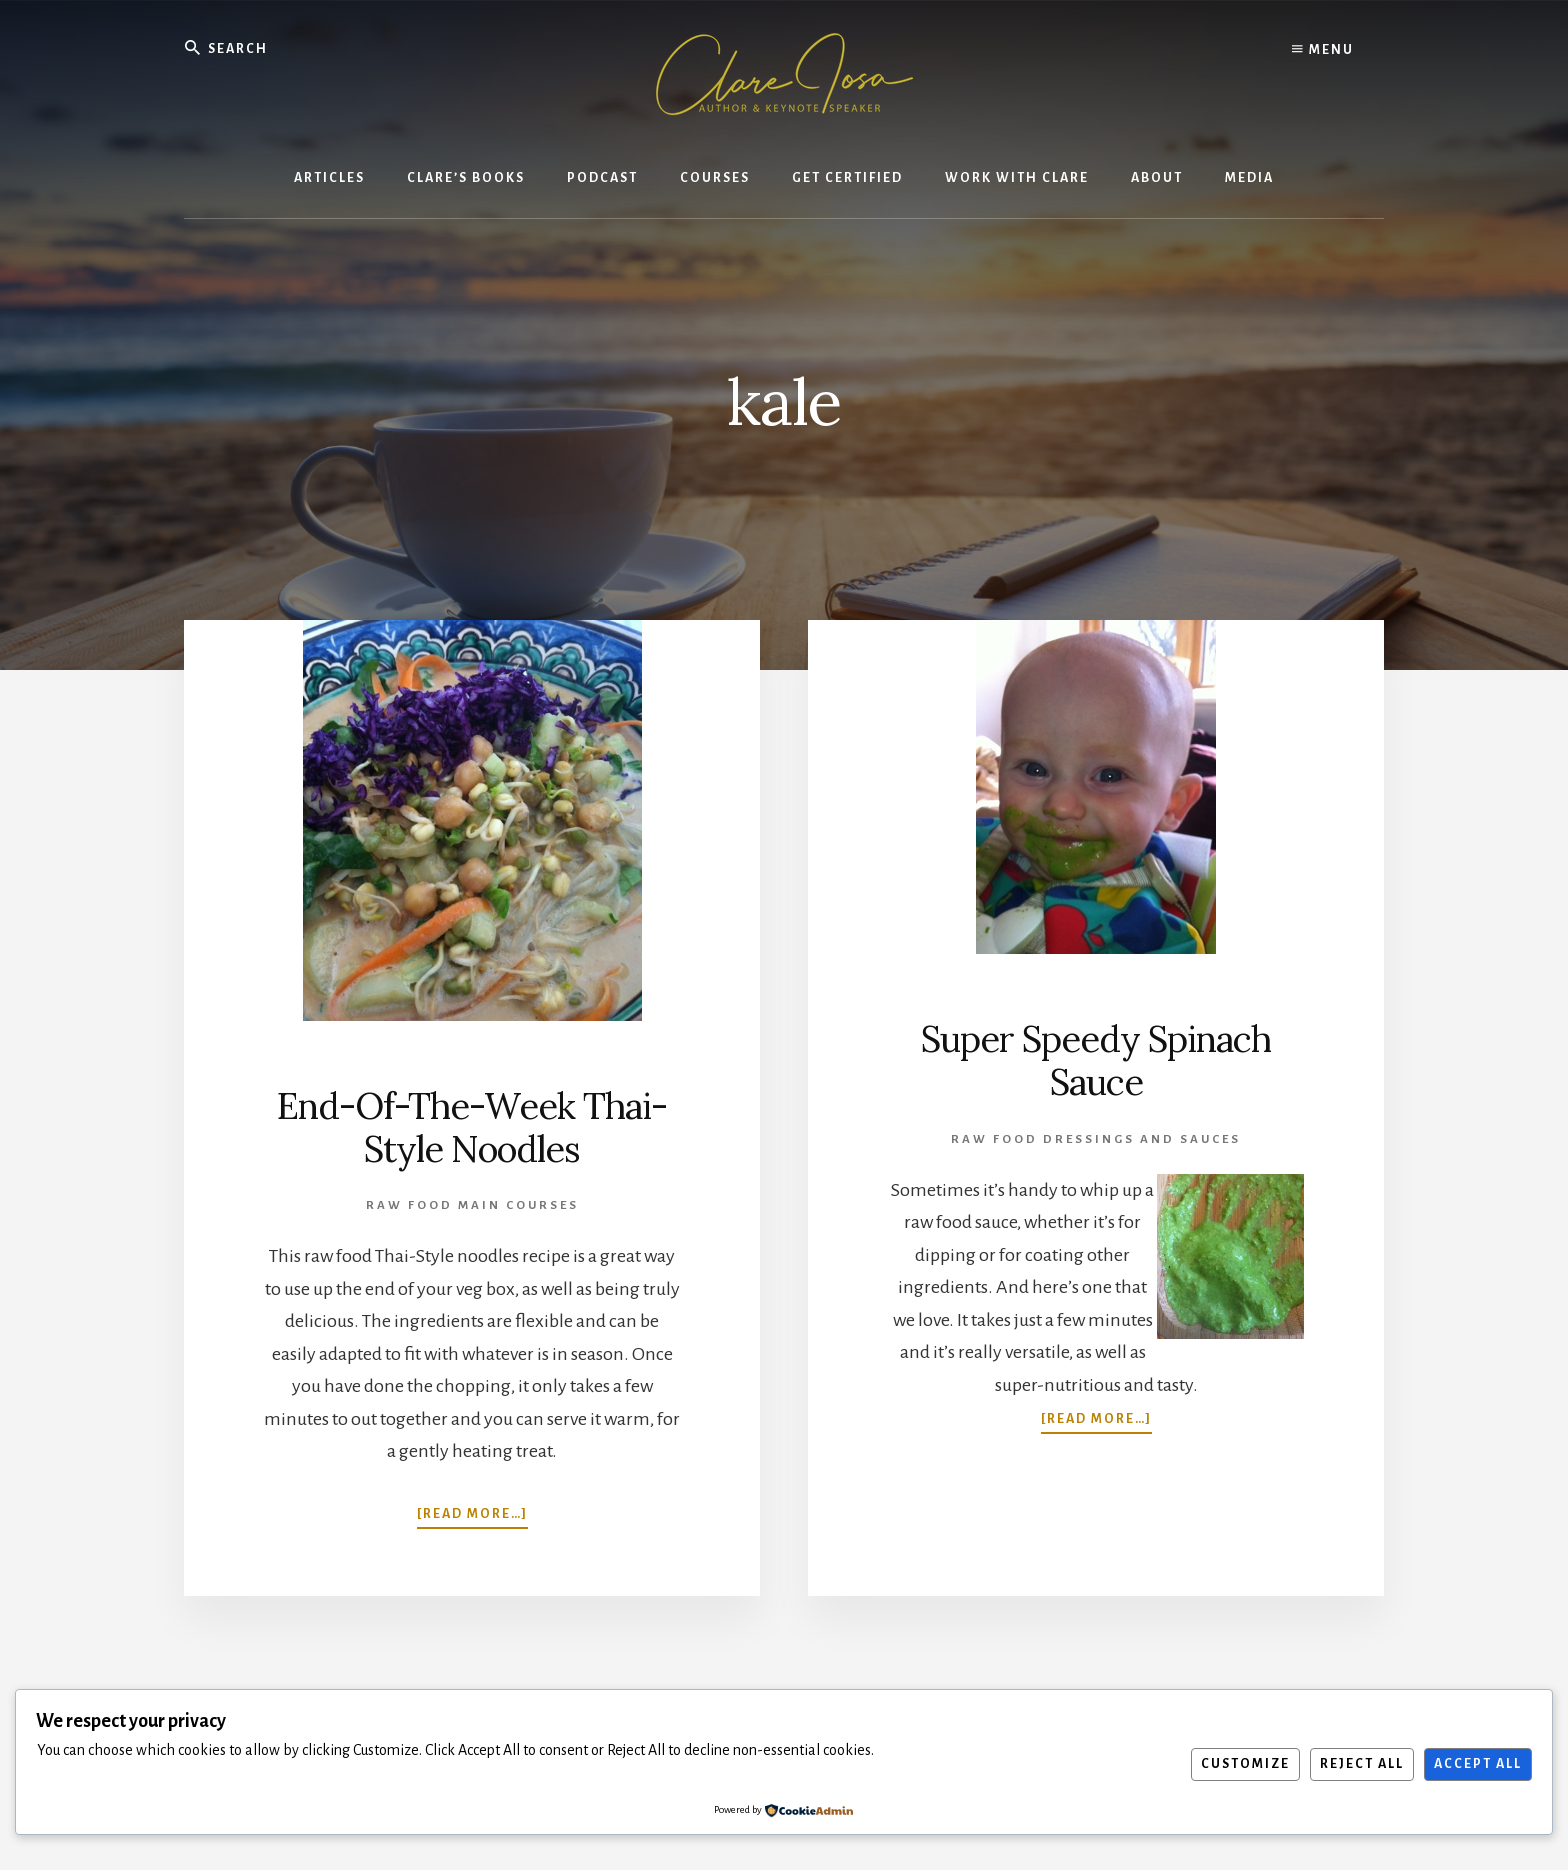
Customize (1245, 1764)
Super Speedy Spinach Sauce (1096, 1060)
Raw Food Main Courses (472, 1205)
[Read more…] (472, 1512)
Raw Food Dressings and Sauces (1096, 1139)
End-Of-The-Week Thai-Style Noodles (472, 1127)
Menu (1323, 50)
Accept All (1478, 1764)
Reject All (1362, 1764)
